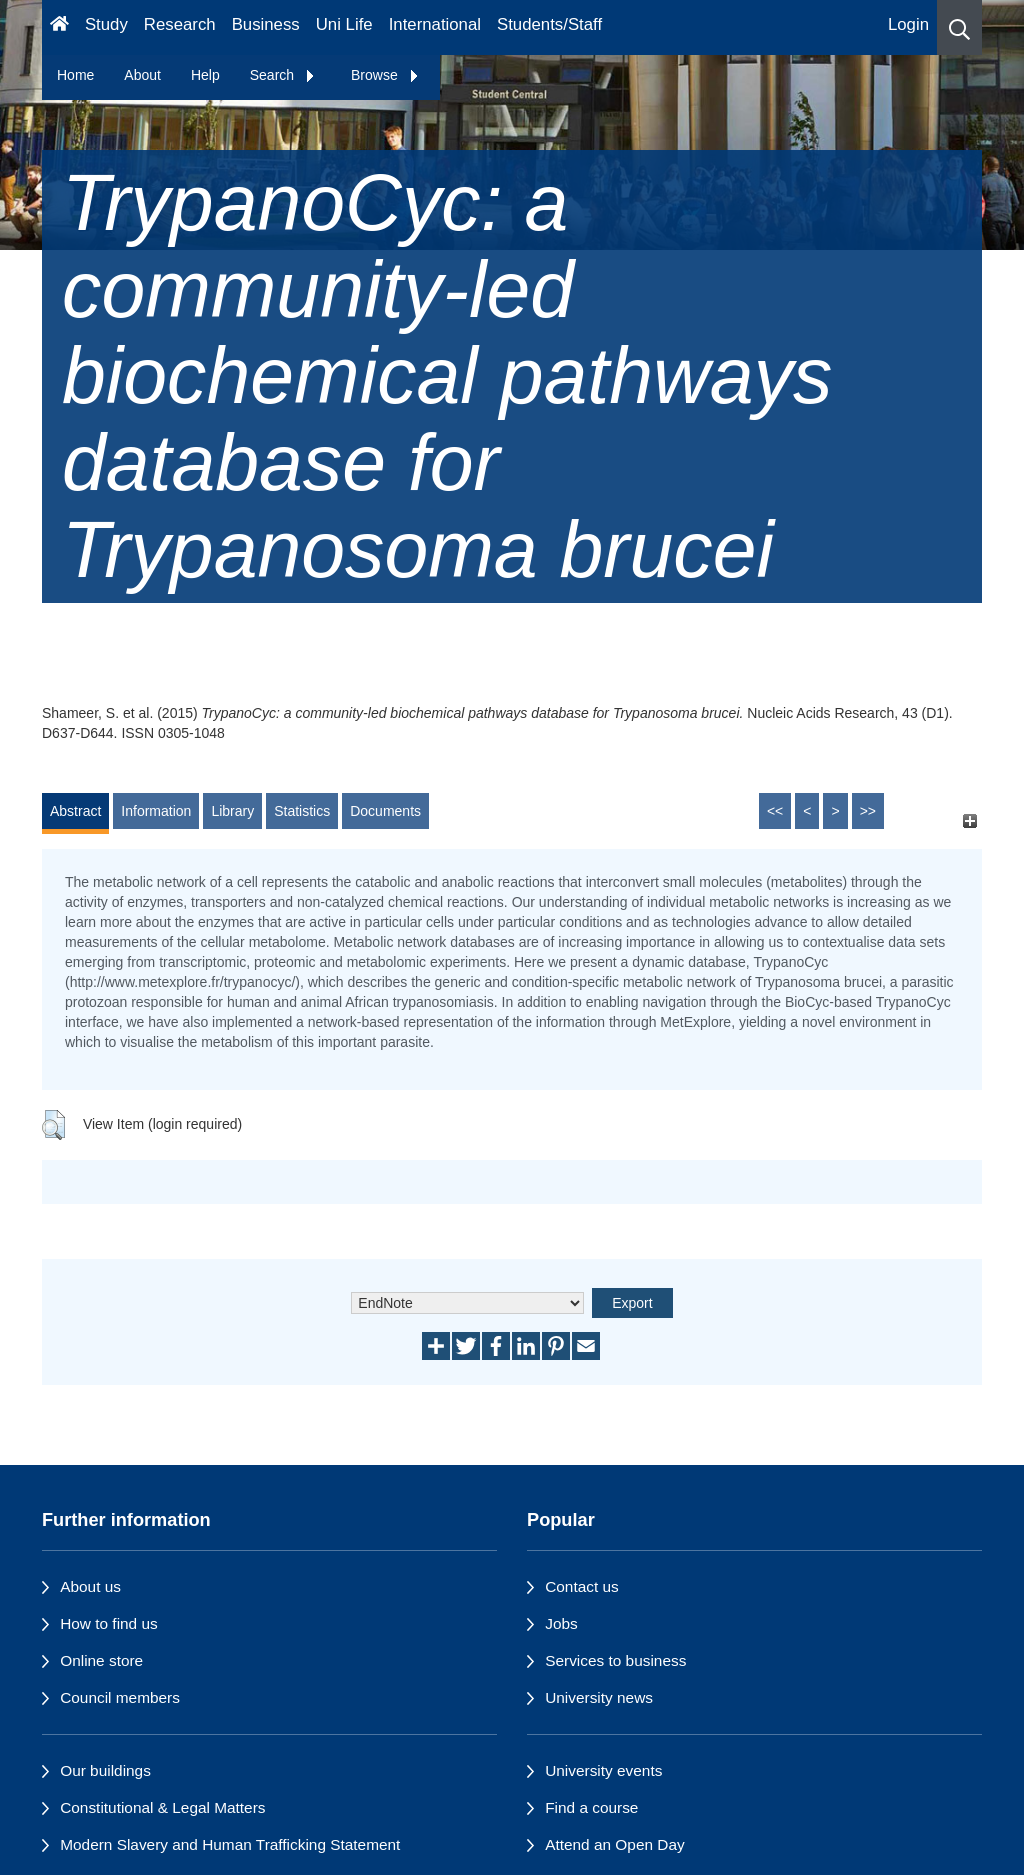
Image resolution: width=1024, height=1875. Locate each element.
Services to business (615, 1660)
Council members (120, 1697)
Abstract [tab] (75, 811)
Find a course (591, 1807)
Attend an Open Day (614, 1844)
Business (266, 24)
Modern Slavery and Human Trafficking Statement (230, 1844)
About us (90, 1586)
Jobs (561, 1623)
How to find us (109, 1623)
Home (75, 75)
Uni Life (344, 24)
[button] (959, 27)
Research (180, 24)
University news (599, 1697)
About (142, 75)
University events (603, 1770)
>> (868, 811)
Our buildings (105, 1770)
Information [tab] (156, 811)
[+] (969, 820)
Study (106, 24)
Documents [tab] (385, 811)
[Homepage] (59, 27)
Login (908, 24)
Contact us (582, 1586)
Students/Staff (549, 24)
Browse (385, 75)
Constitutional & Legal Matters (162, 1807)
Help (205, 75)
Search (283, 75)
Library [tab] (232, 811)
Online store (101, 1660)
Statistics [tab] (302, 811)
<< (775, 811)
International (435, 24)
